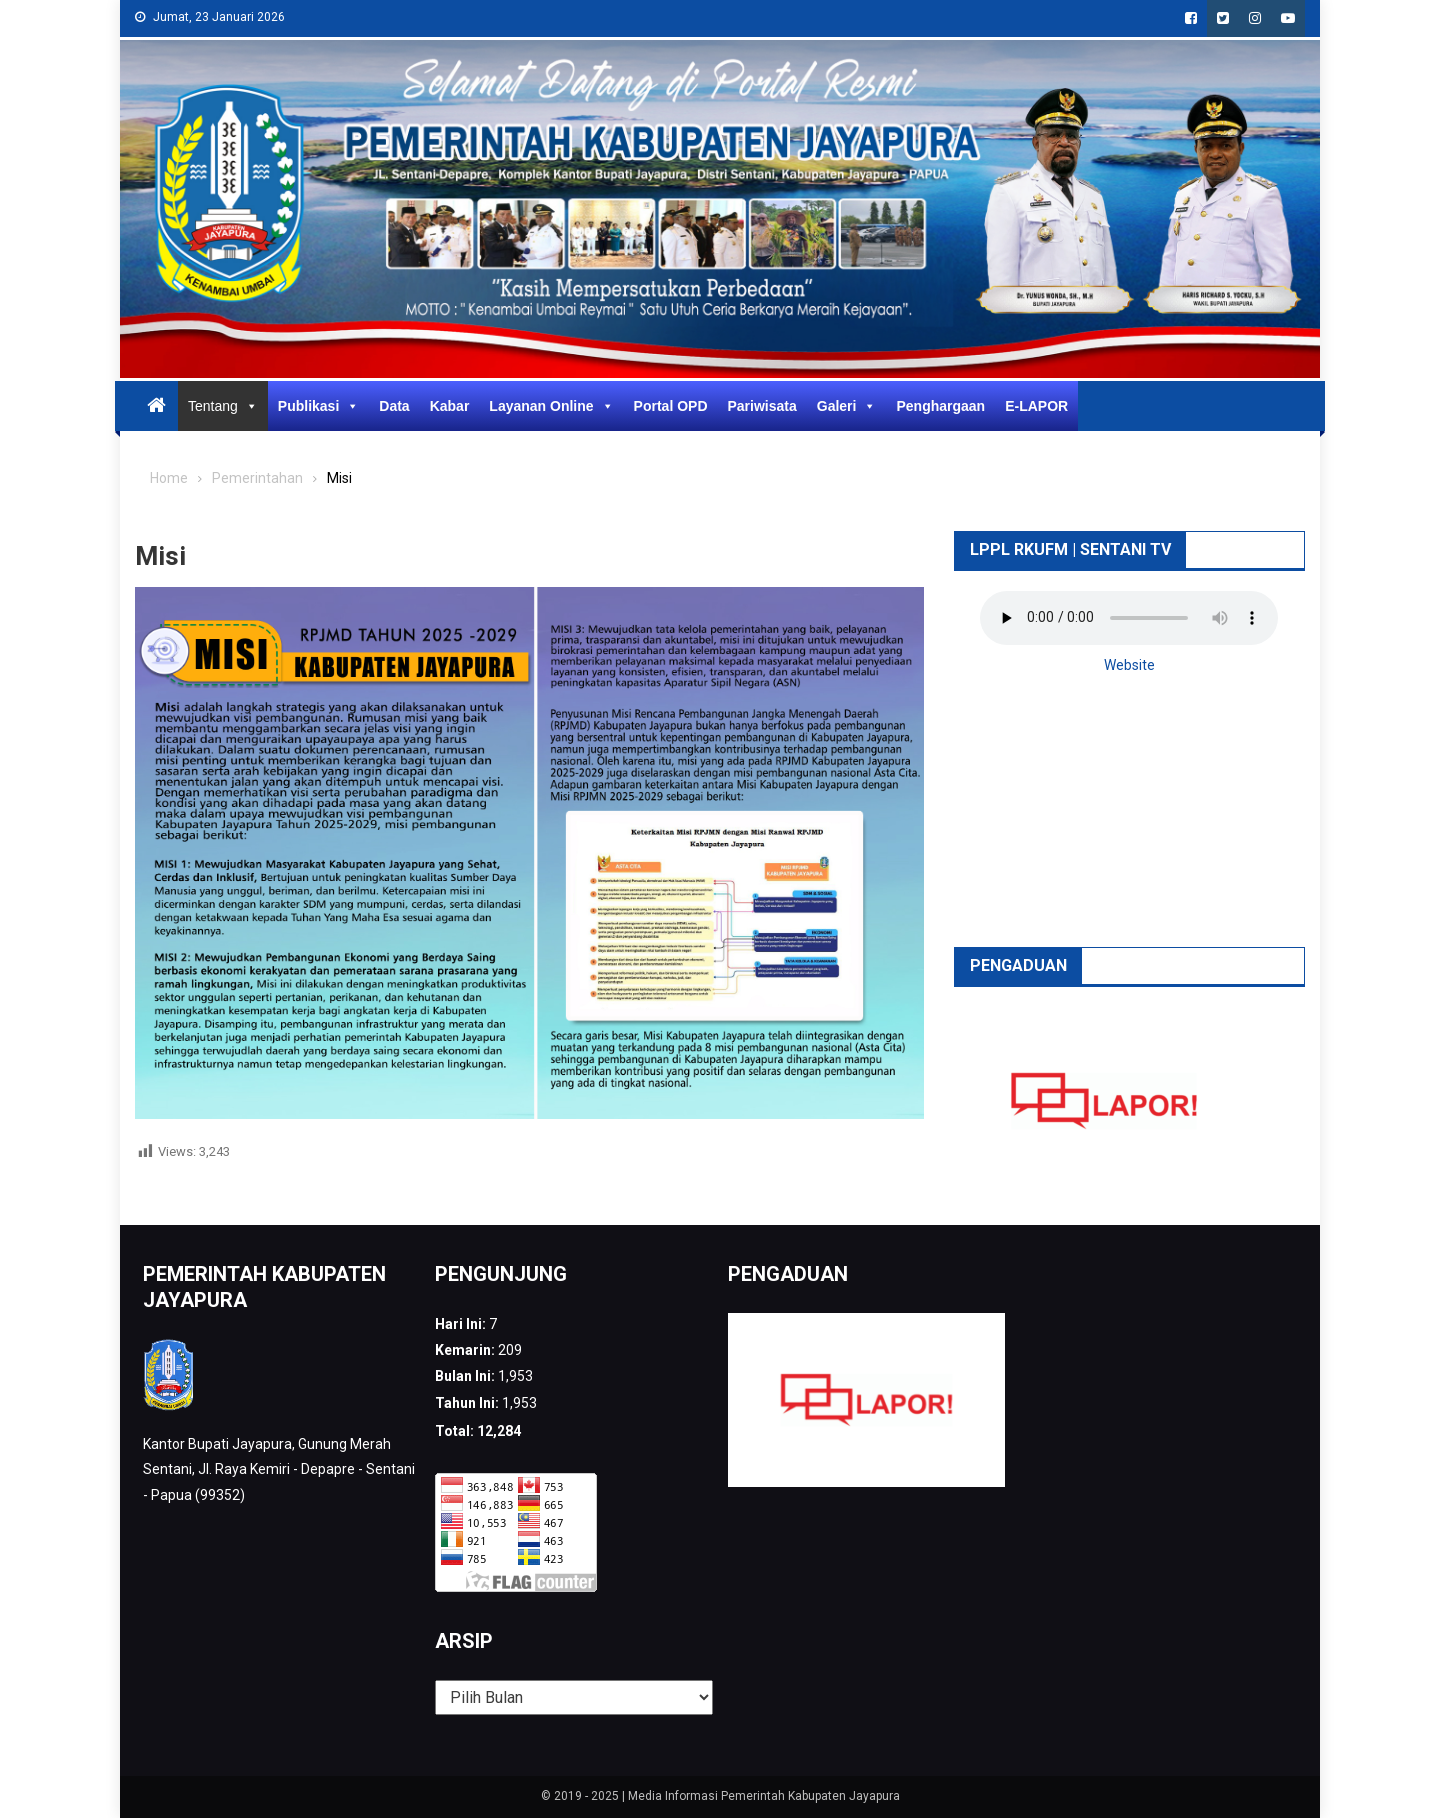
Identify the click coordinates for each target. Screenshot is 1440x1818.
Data (394, 406)
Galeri (847, 406)
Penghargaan (940, 406)
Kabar (450, 406)
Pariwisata (762, 406)
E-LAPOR (1036, 406)
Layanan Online (551, 406)
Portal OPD (671, 406)
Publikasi (318, 406)
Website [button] (1129, 665)
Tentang (223, 406)
